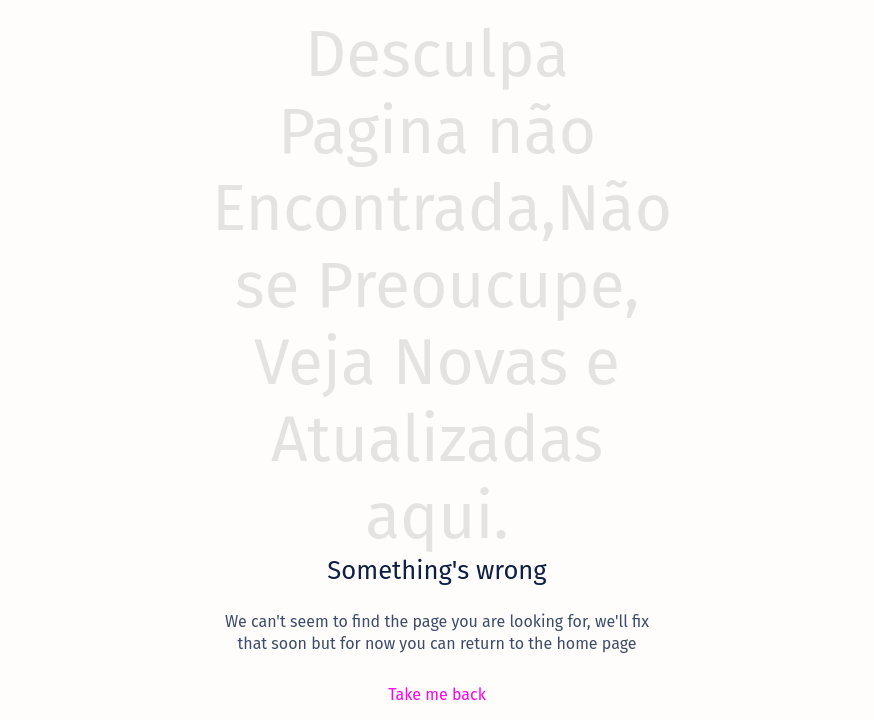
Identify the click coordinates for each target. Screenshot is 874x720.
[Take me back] (437, 694)
